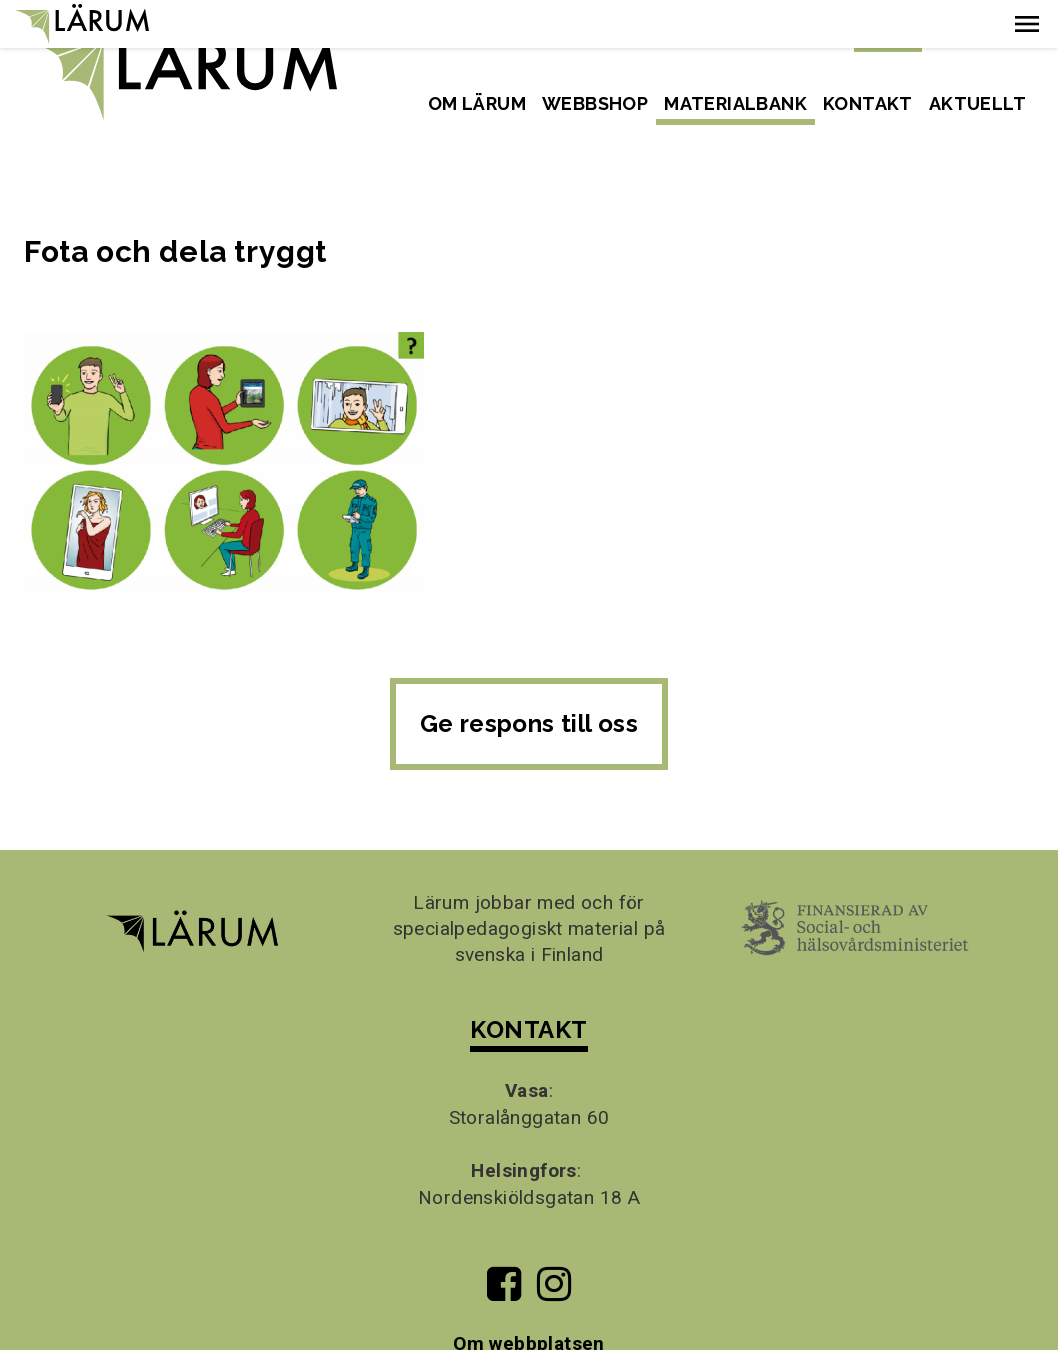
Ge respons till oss (529, 675)
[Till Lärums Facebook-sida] (503, 1244)
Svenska (888, 34)
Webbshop (595, 103)
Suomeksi (985, 34)
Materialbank (735, 103)
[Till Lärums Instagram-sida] (554, 1244)
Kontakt (868, 103)
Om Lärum (477, 103)
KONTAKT (528, 981)
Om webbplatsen (529, 1296)
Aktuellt (977, 103)
